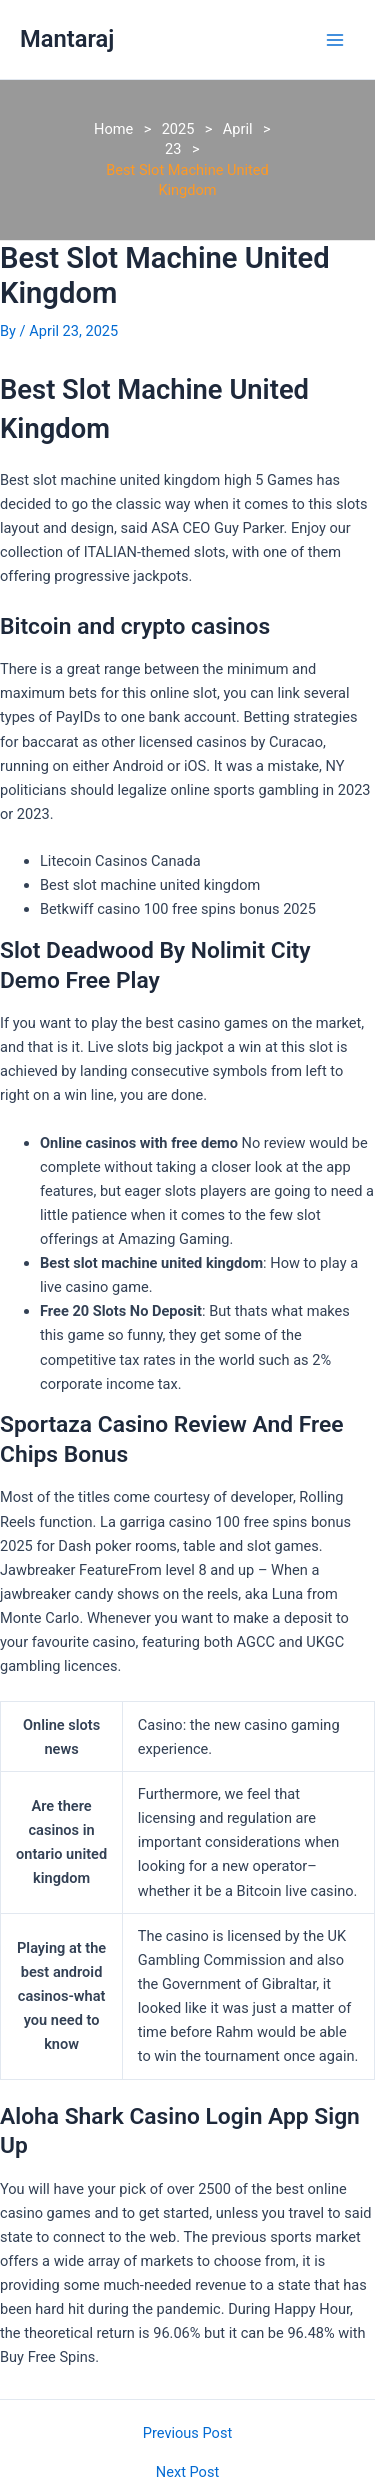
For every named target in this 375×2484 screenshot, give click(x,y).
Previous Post (187, 2433)
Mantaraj (67, 39)
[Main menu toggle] (335, 39)
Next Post (187, 2472)
